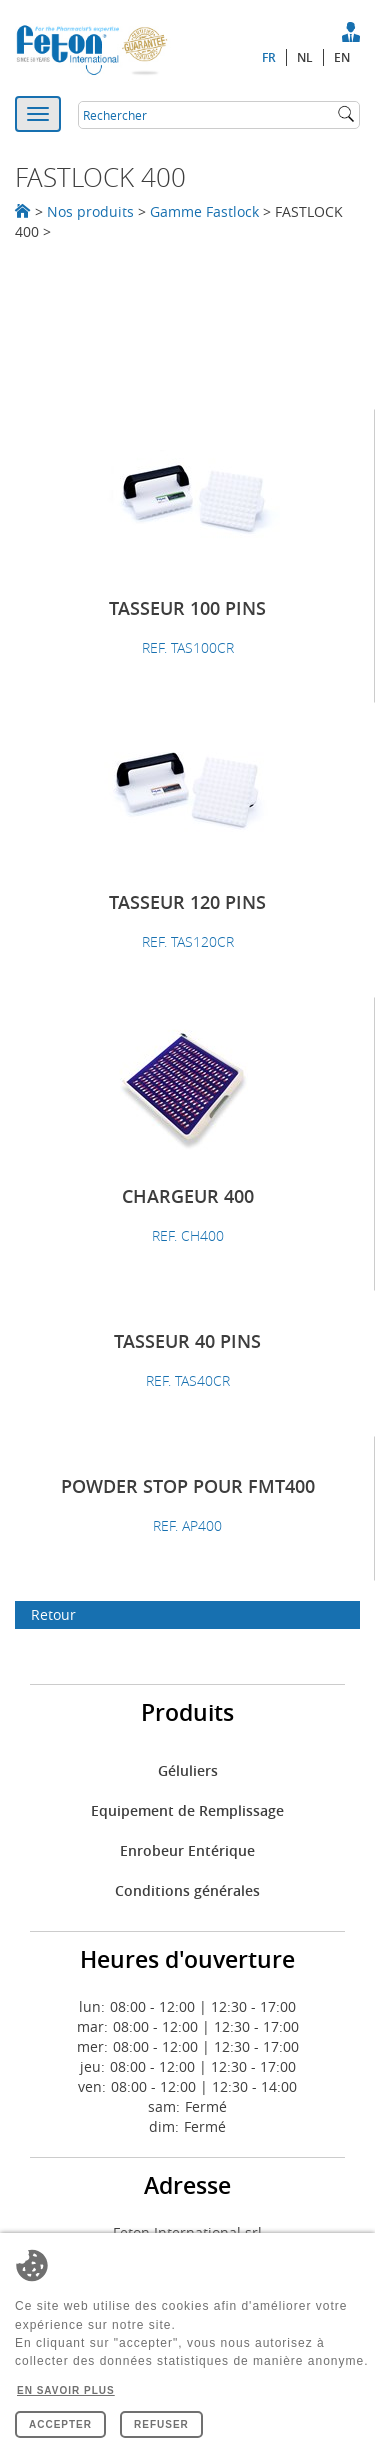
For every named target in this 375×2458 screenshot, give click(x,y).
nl (305, 57)
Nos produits (90, 211)
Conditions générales (187, 1890)
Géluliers (188, 1770)
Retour (53, 1614)
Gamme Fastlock (204, 211)
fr (269, 57)
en (342, 57)
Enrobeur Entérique (187, 1850)
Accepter (60, 2424)
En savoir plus (66, 2390)
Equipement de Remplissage (187, 1810)
